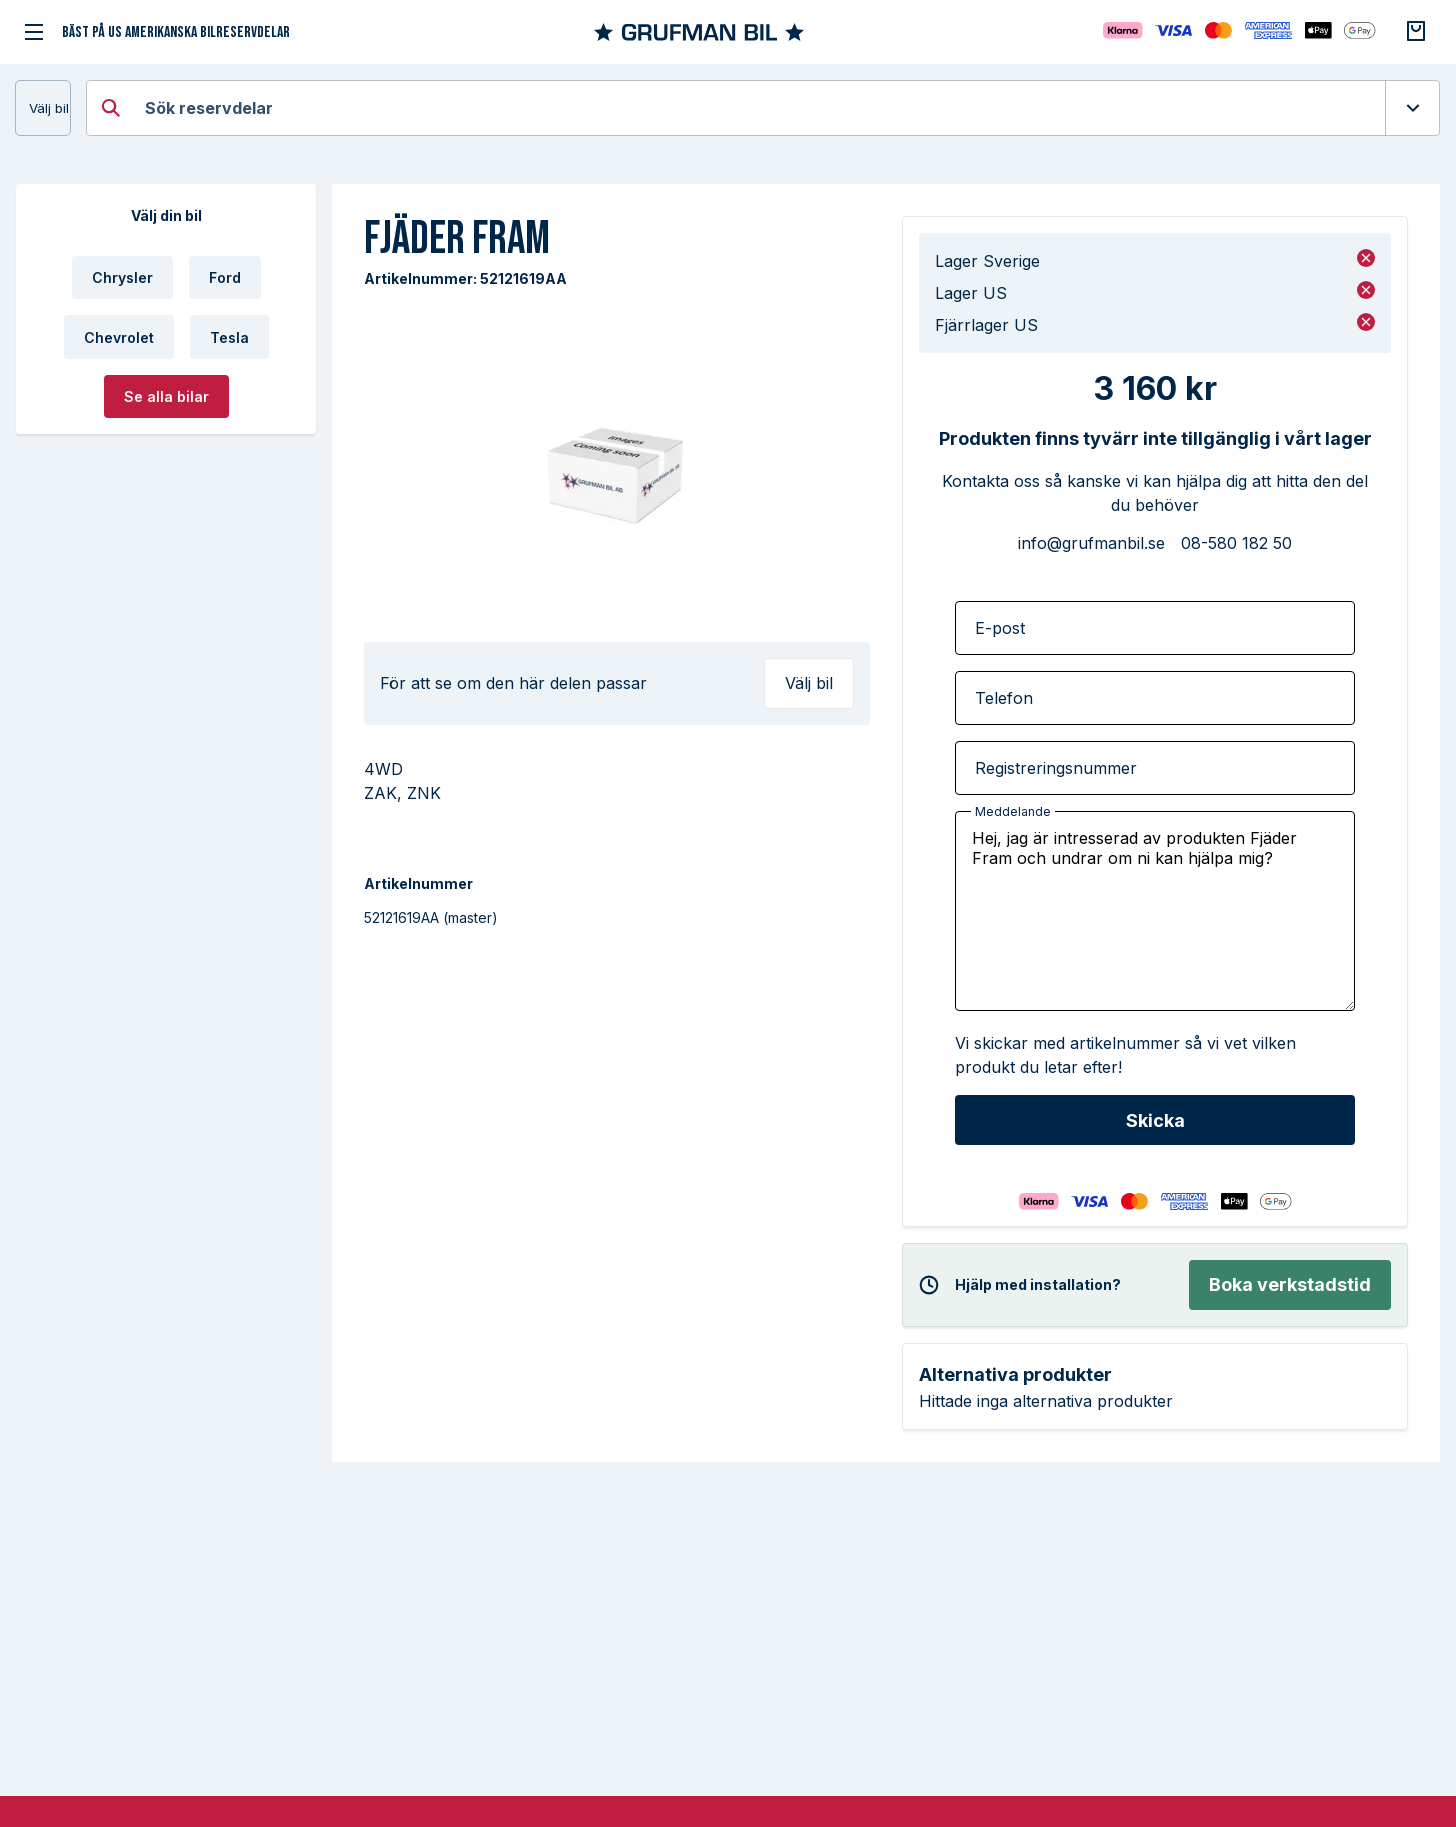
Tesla (229, 337)
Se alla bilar (166, 396)
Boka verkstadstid (1290, 1284)
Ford (225, 277)
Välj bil (49, 108)
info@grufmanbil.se (1091, 543)
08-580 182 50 (1236, 543)
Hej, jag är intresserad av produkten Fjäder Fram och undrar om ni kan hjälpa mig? (1155, 911)
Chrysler (122, 277)
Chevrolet (119, 337)
